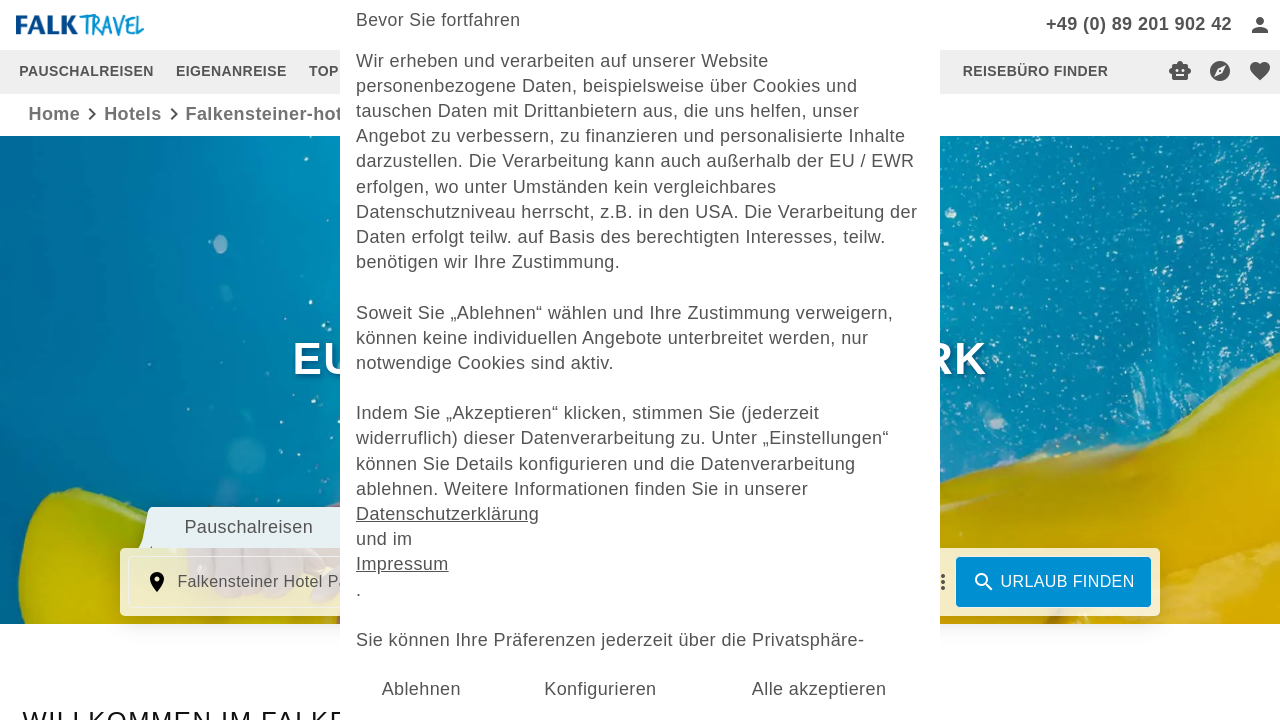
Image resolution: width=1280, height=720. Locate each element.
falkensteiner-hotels (277, 114)
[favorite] (1260, 71)
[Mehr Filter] (943, 582)
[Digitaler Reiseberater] (1180, 71)
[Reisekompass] (1220, 71)
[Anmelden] (1260, 25)
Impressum (402, 564)
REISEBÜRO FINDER (1036, 71)
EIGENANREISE (231, 71)
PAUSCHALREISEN (86, 71)
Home (55, 114)
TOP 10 (334, 71)
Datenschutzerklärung (447, 514)
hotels (132, 114)
